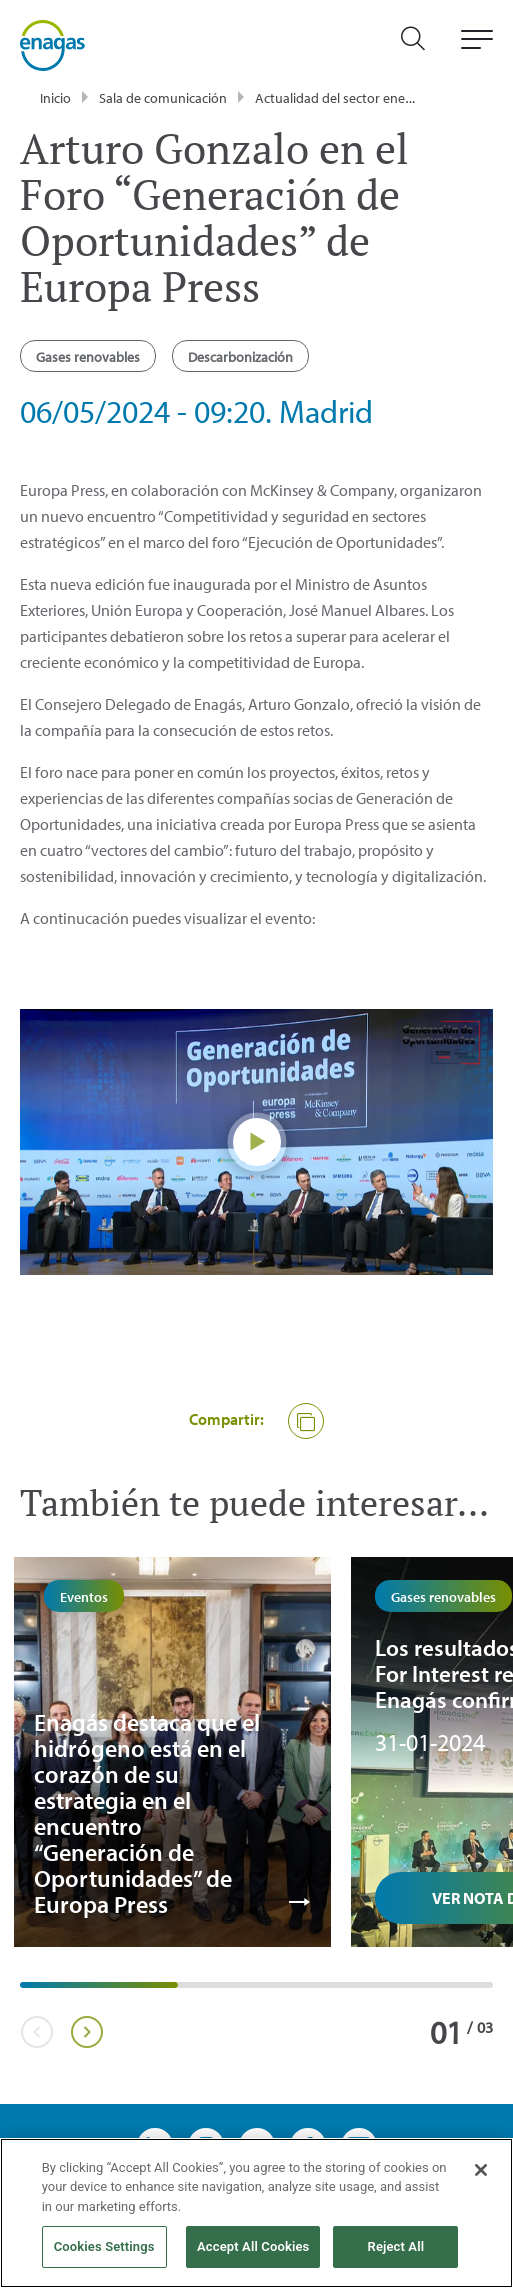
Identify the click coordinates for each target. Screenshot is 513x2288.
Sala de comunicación (163, 98)
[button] (306, 1421)
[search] (423, 45)
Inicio (55, 98)
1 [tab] (30, 1992)
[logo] (52, 44)
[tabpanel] (172, 1752)
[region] (256, 2213)
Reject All (396, 2246)
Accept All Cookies (253, 2246)
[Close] (481, 2170)
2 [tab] (188, 1992)
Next (86, 2032)
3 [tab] (345, 1992)
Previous (36, 2032)
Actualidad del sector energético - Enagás (377, 98)
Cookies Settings (104, 2246)
